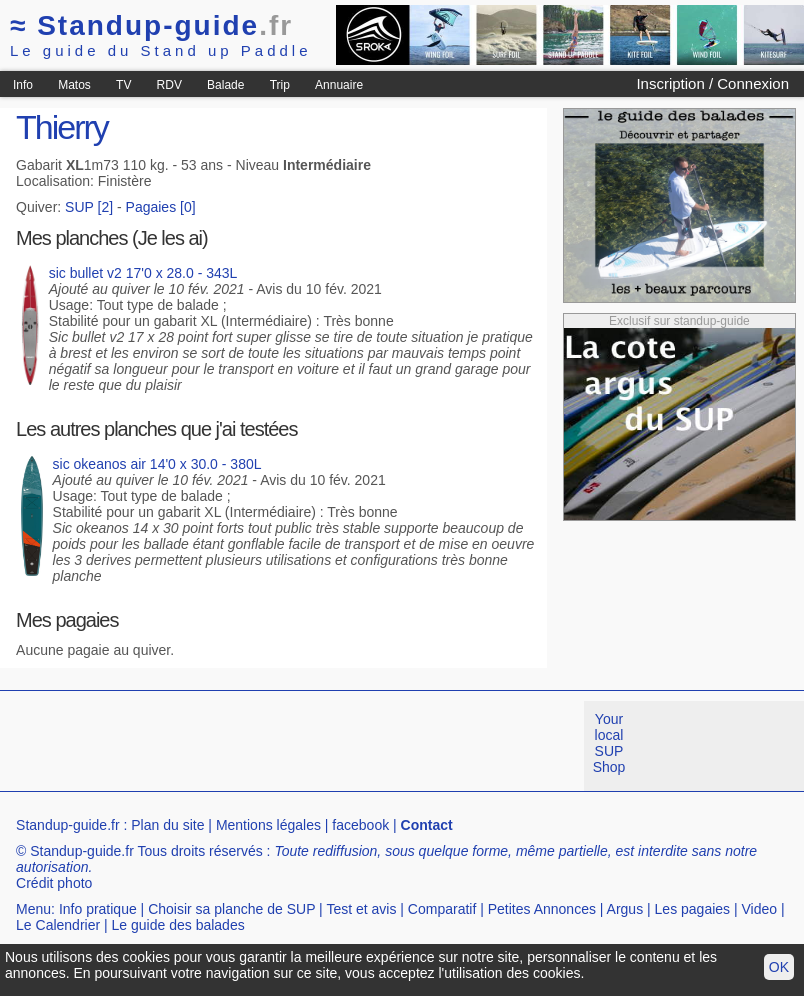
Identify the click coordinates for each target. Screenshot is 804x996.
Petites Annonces (542, 909)
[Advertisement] (364, 746)
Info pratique (98, 909)
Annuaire (339, 85)
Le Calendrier (58, 925)
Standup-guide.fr (68, 825)
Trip (280, 85)
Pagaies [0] (161, 207)
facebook (360, 825)
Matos (74, 85)
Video (760, 909)
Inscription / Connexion (712, 83)
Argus (625, 909)
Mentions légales (268, 825)
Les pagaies (693, 909)
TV (123, 85)
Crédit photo (54, 883)
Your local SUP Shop (609, 743)
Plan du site (167, 825)
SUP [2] (89, 207)
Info (23, 85)
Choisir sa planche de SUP (231, 909)
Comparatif (442, 909)
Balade (225, 85)
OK (779, 967)
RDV (169, 85)
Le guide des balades (178, 925)
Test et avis (361, 909)
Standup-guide (151, 25)
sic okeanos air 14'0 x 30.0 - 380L (157, 464)
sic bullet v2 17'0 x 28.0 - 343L (143, 273)
